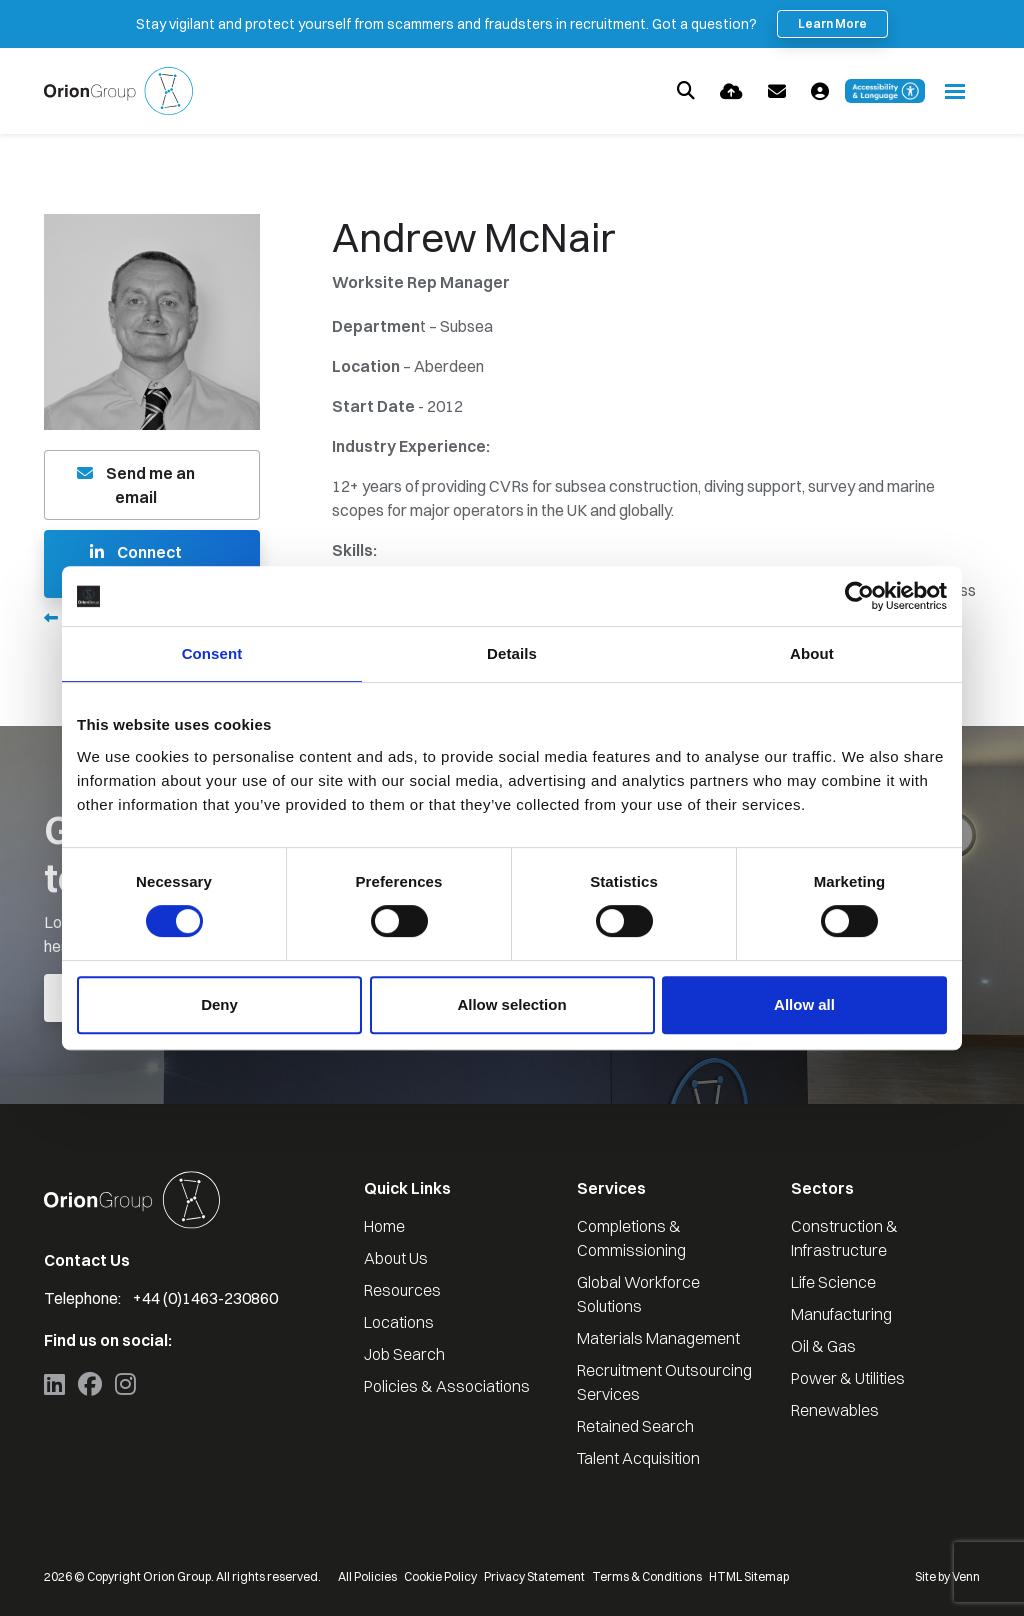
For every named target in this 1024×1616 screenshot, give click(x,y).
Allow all (804, 1004)
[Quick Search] (686, 91)
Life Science (833, 1282)
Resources (402, 1290)
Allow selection (511, 1004)
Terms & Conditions (647, 1576)
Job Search (404, 1354)
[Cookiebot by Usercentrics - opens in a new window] (859, 596)
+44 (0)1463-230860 (205, 1298)
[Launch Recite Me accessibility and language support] (885, 91)
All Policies (367, 1576)
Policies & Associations (447, 1386)
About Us (396, 1258)
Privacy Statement (534, 1576)
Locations (399, 1322)
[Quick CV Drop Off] (731, 91)
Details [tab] (512, 653)
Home (384, 1226)
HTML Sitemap (749, 1576)
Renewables (835, 1410)
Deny (219, 1004)
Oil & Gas (823, 1346)
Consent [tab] (212, 653)
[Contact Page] (777, 91)
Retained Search (635, 1426)
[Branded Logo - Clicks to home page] (118, 91)
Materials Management (658, 1338)
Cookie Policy (440, 1576)
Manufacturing (841, 1314)
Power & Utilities (848, 1378)
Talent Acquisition (638, 1458)
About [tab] (812, 653)
